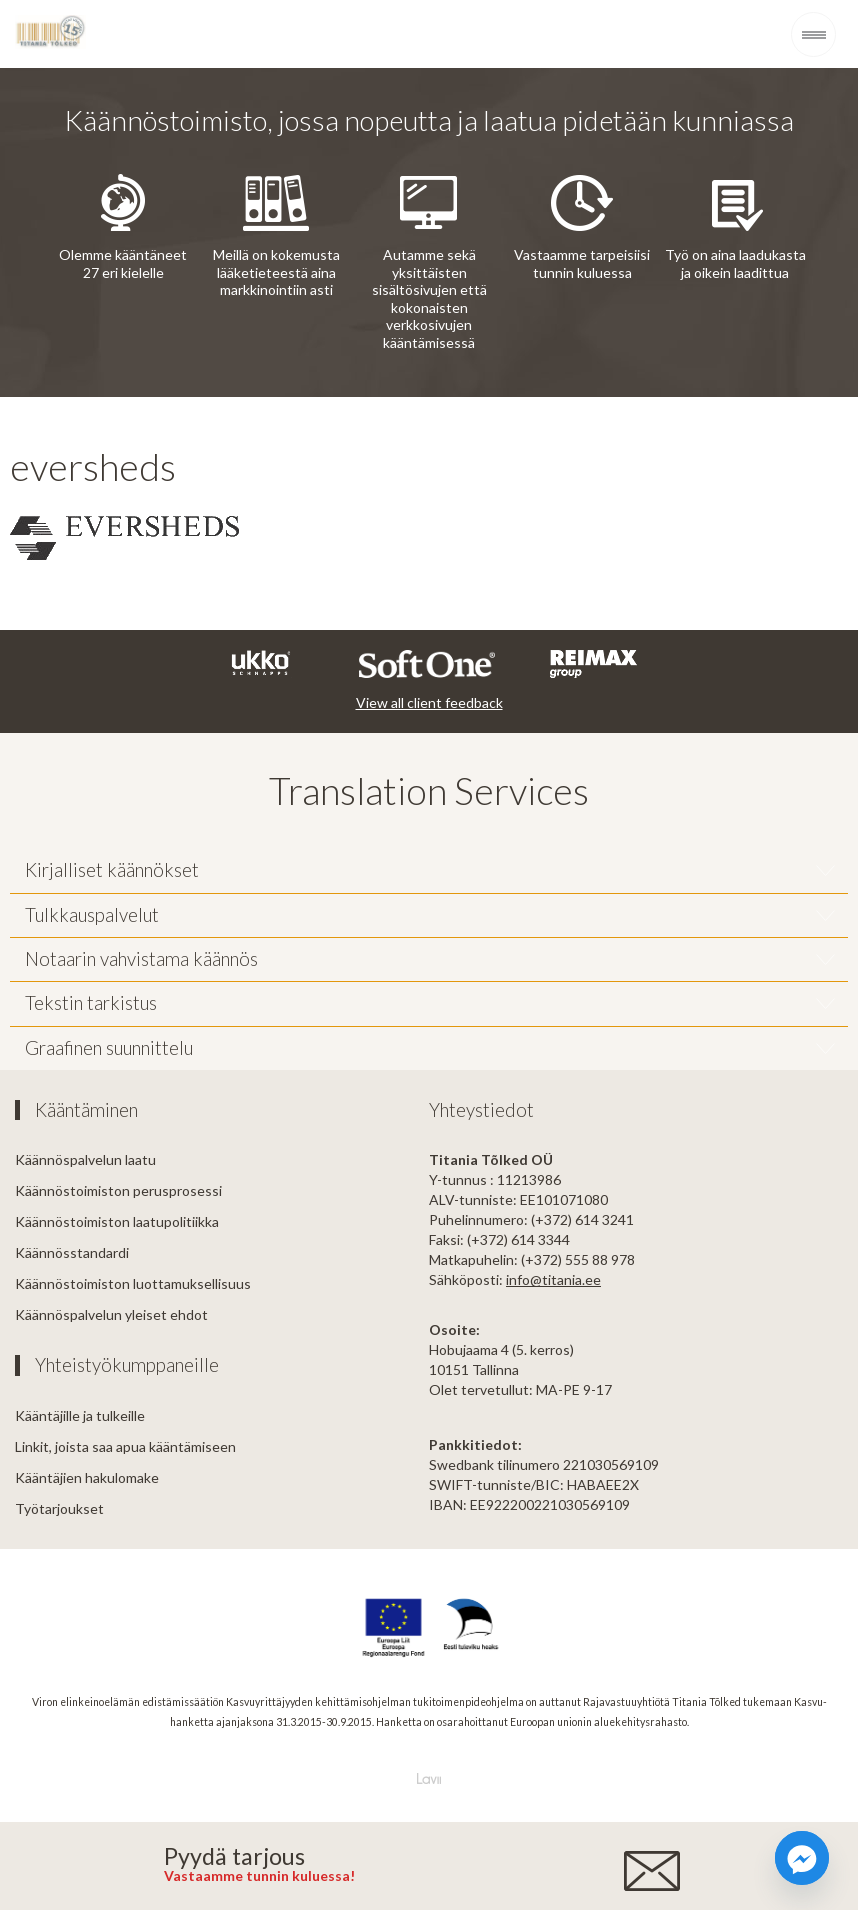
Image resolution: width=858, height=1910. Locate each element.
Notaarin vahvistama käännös (141, 959)
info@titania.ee (553, 1279)
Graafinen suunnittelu (109, 1048)
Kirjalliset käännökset (112, 870)
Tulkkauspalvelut (92, 915)
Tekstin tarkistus (91, 1003)
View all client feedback (429, 702)
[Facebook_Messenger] (802, 1858)
